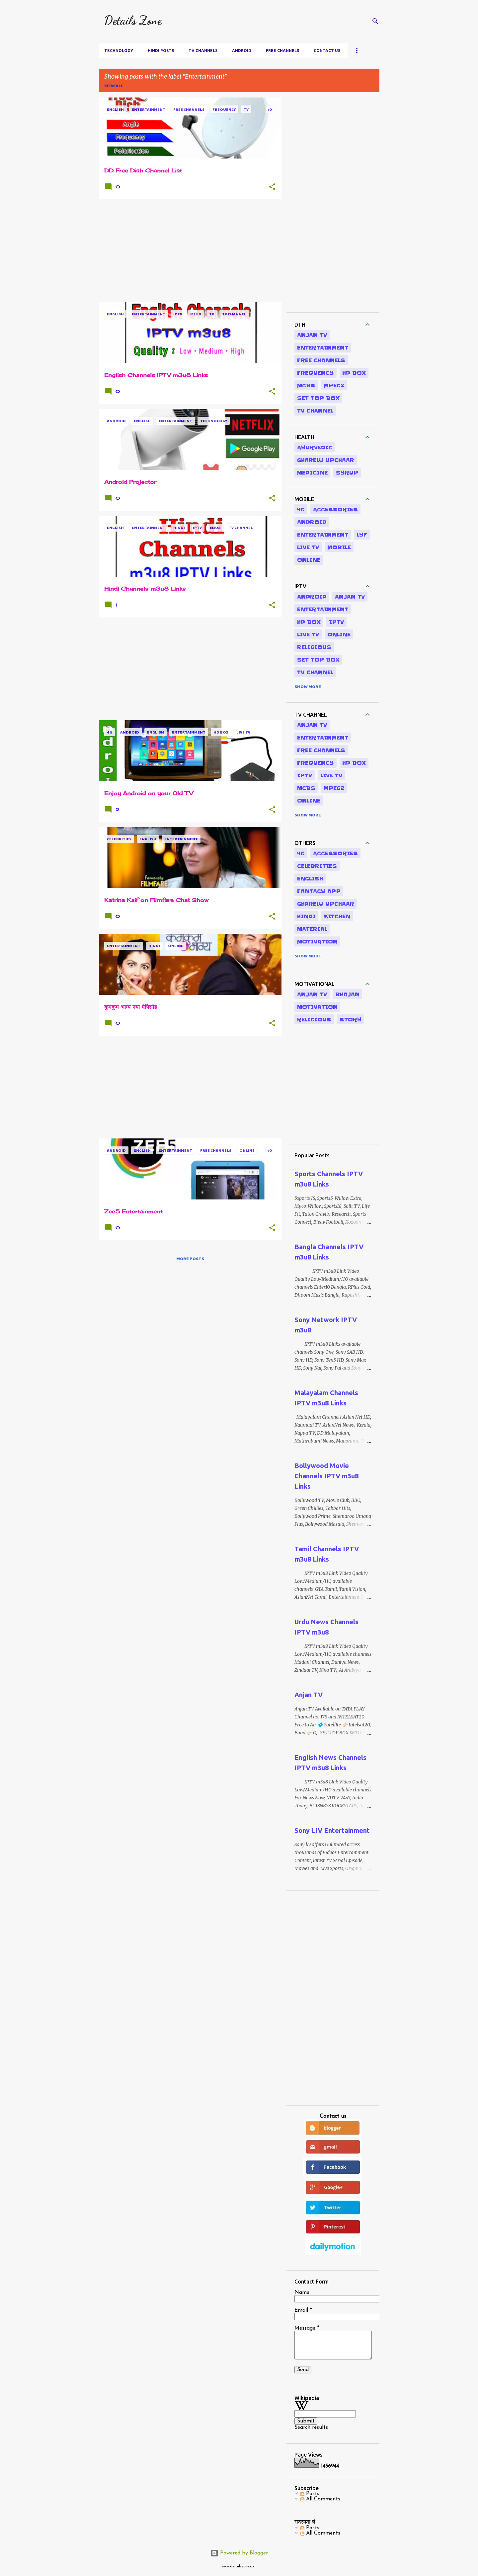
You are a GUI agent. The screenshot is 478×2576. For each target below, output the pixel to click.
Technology (118, 50)
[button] (272, 187)
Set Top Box (318, 398)
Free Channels (282, 50)
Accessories (335, 509)
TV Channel (315, 410)
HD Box (354, 372)
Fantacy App (319, 891)
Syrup (347, 472)
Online (308, 559)
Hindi (306, 916)
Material (312, 929)
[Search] (375, 21)
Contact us (327, 50)
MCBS (306, 385)
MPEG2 (334, 385)
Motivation (317, 941)
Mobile (339, 547)
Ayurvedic (314, 447)
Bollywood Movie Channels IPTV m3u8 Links (326, 1476)
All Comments (320, 2499)
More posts (190, 1258)
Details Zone (133, 20)
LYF (362, 534)
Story (350, 1019)
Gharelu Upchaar (325, 460)
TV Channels (203, 50)
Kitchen (337, 916)
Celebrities (317, 865)
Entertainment (322, 347)
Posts (309, 2493)
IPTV (336, 621)
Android (241, 50)
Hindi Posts (161, 50)
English (310, 878)
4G (301, 509)
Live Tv (308, 547)
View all (113, 85)
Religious (314, 647)
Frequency (315, 372)
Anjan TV (312, 335)
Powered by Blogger (239, 2553)
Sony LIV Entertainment (332, 1830)
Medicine (312, 472)
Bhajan (347, 994)
